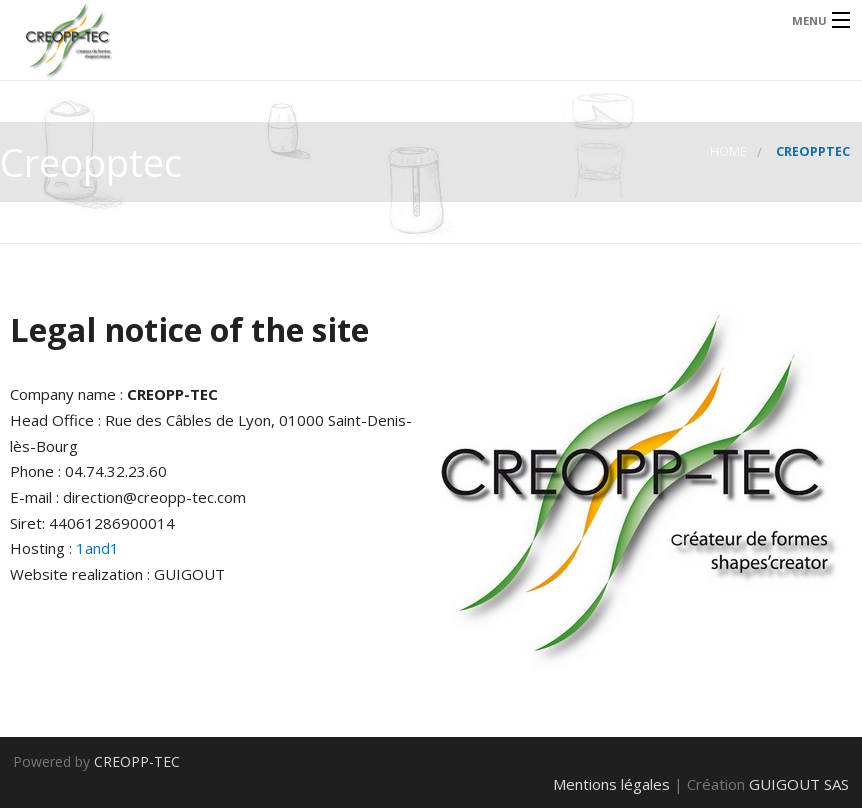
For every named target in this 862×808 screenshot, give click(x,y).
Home (728, 151)
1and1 (97, 548)
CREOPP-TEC (137, 761)
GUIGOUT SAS (799, 784)
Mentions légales (611, 784)
